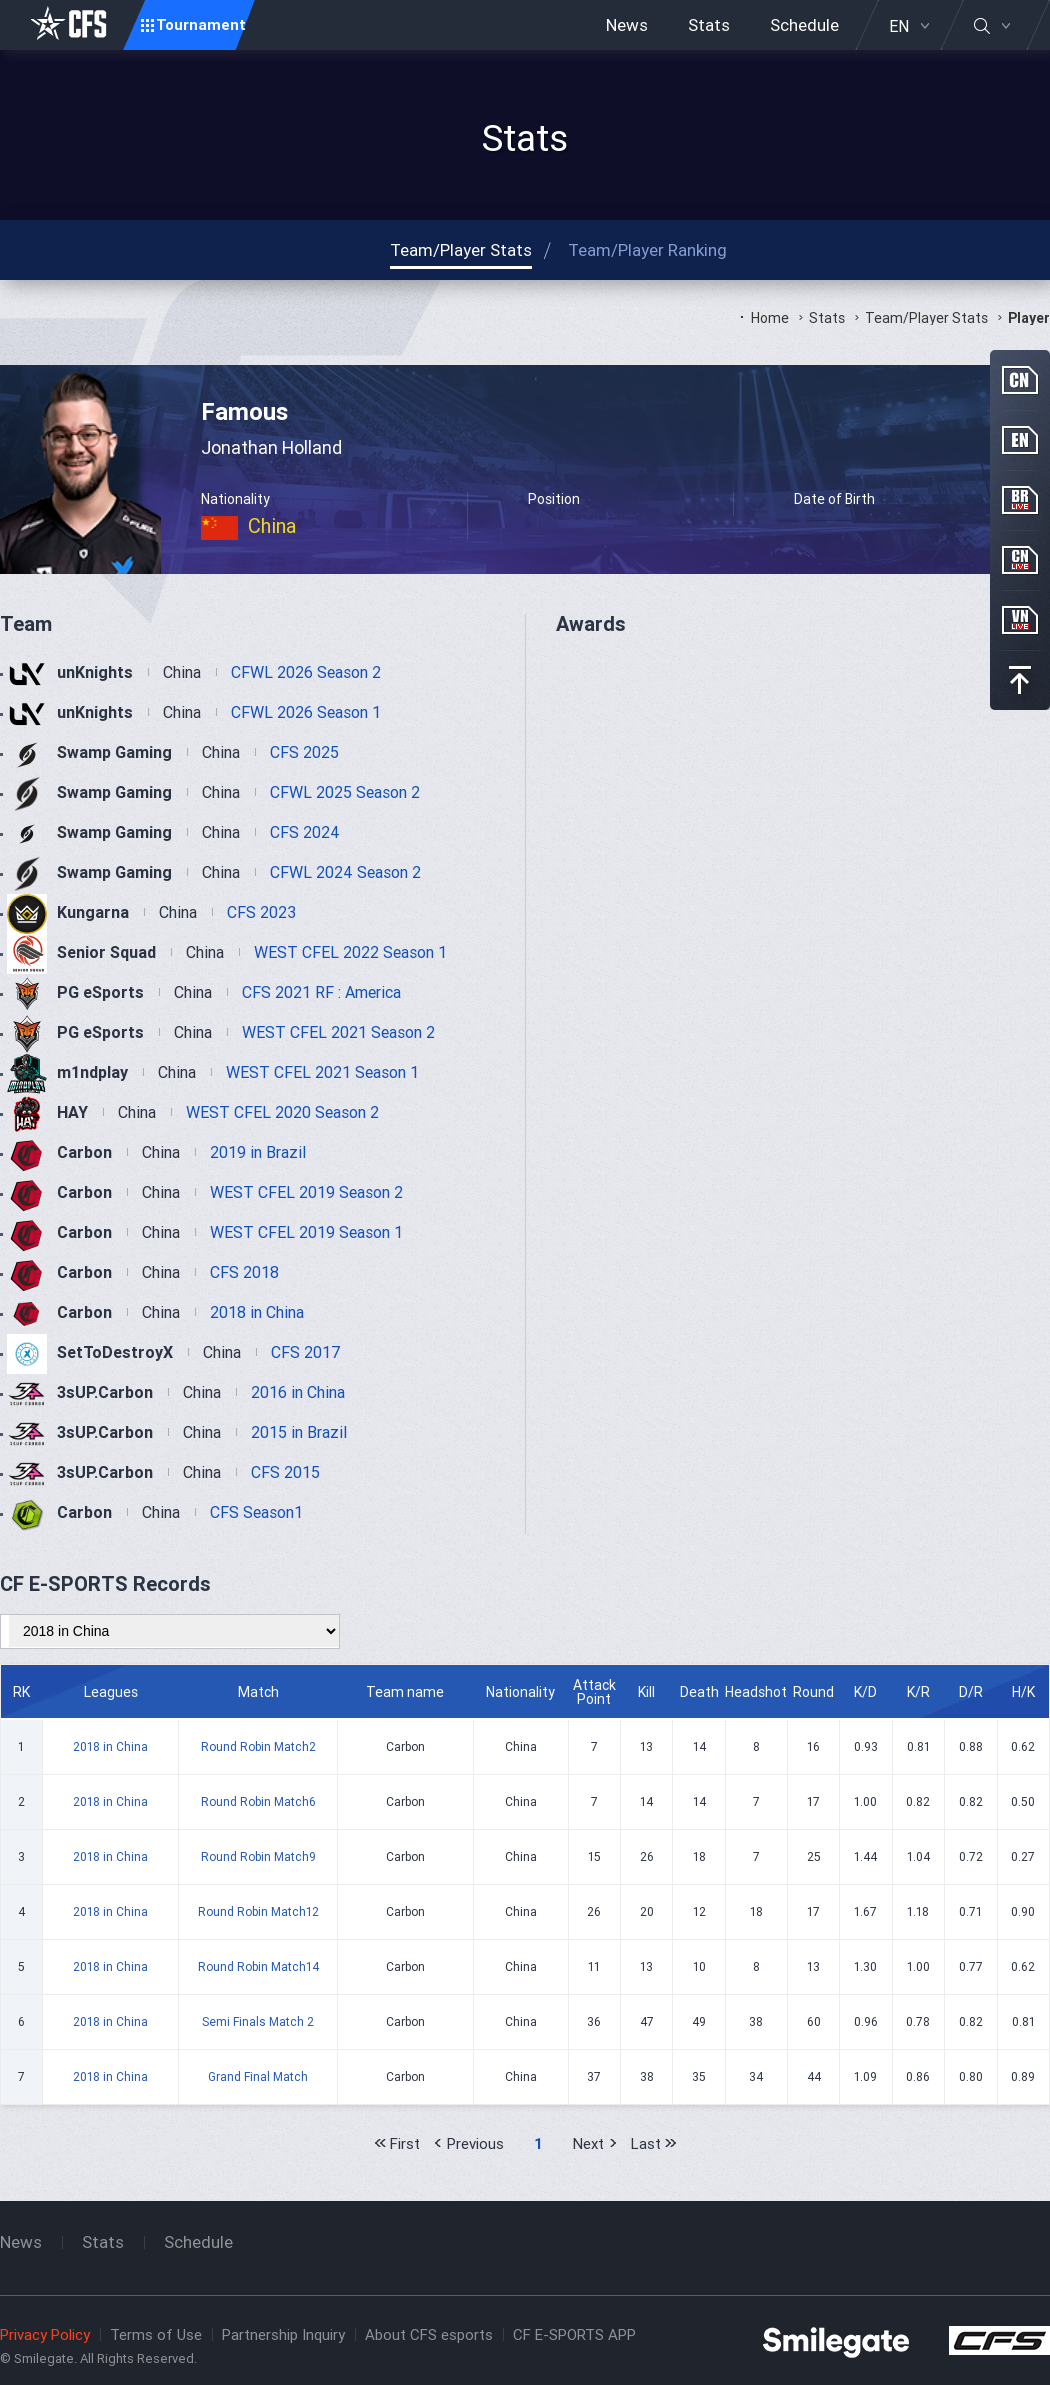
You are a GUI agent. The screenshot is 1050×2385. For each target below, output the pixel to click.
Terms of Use (156, 2334)
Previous (475, 2143)
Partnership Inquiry (283, 2334)
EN (899, 26)
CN (1020, 380)
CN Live (1020, 560)
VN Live (1020, 620)
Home (770, 318)
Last (646, 2143)
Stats (709, 25)
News (627, 25)
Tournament (201, 24)
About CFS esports (429, 2334)
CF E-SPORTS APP (574, 2334)
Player (1029, 318)
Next (588, 2143)
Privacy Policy (45, 2334)
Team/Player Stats (926, 318)
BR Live (1020, 500)
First (405, 2143)
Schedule (804, 25)
